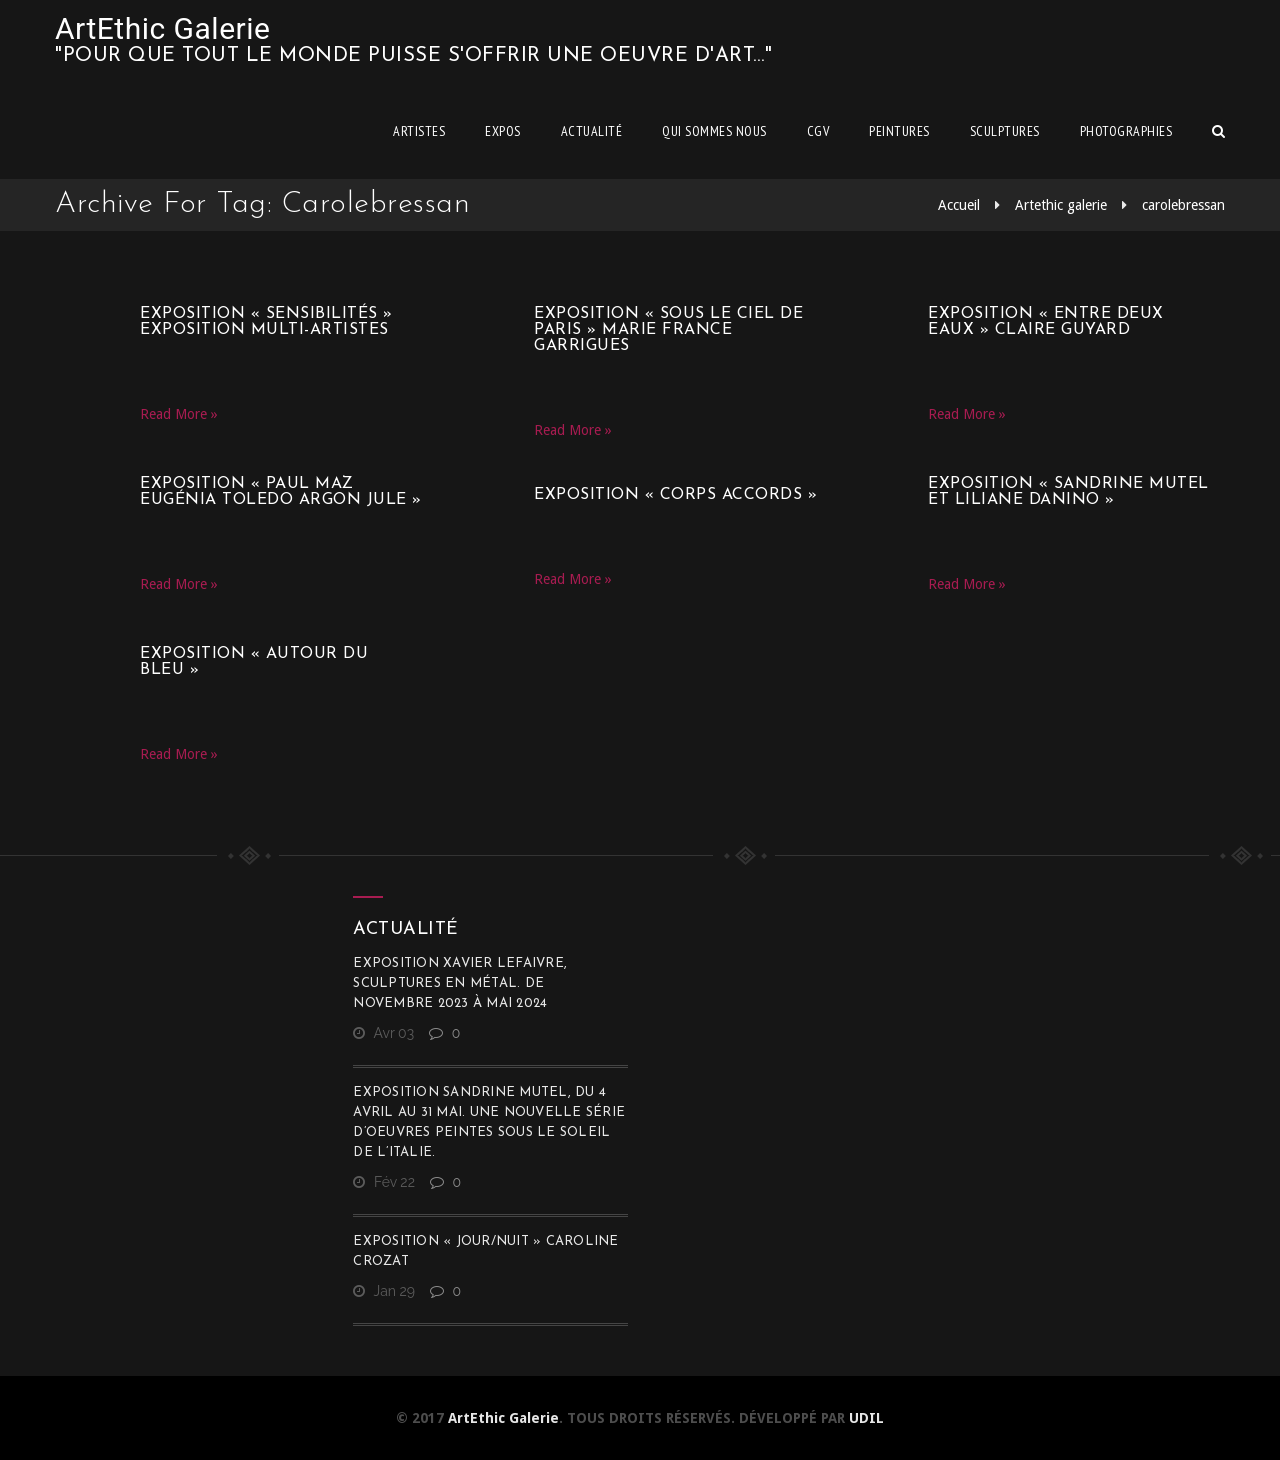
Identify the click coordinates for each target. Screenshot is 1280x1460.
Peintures (899, 131)
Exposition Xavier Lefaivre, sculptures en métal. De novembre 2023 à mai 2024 (460, 983)
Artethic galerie (1061, 205)
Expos (503, 131)
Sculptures (1005, 131)
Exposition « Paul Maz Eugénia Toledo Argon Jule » (281, 492)
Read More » (179, 414)
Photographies (1126, 131)
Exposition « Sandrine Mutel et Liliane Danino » (1068, 492)
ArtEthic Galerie (162, 28)
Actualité (592, 131)
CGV (818, 131)
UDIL (866, 1418)
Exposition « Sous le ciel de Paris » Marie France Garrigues (668, 330)
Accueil (959, 205)
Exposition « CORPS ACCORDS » (675, 495)
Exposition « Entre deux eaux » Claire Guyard (1046, 322)
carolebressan (1183, 205)
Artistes (419, 131)
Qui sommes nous (714, 131)
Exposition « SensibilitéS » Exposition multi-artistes (266, 322)
